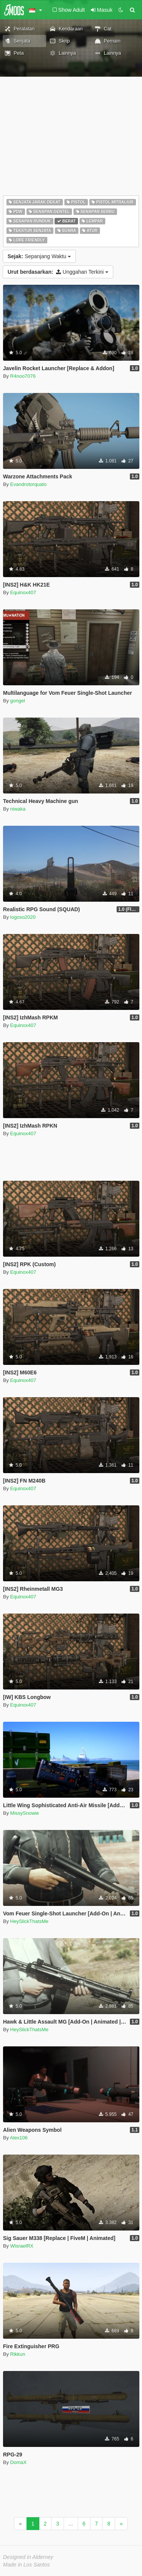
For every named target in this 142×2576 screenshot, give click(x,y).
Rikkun (17, 2354)
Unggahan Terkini (58, 272)
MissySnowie (24, 1813)
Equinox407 (23, 592)
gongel (17, 701)
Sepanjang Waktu (39, 256)
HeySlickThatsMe (29, 1921)
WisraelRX (21, 2246)
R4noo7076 (23, 376)
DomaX (18, 2462)
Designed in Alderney (28, 2557)
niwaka (17, 809)
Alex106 (19, 2138)
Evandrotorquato (28, 484)
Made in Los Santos (26, 2565)
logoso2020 (23, 917)
